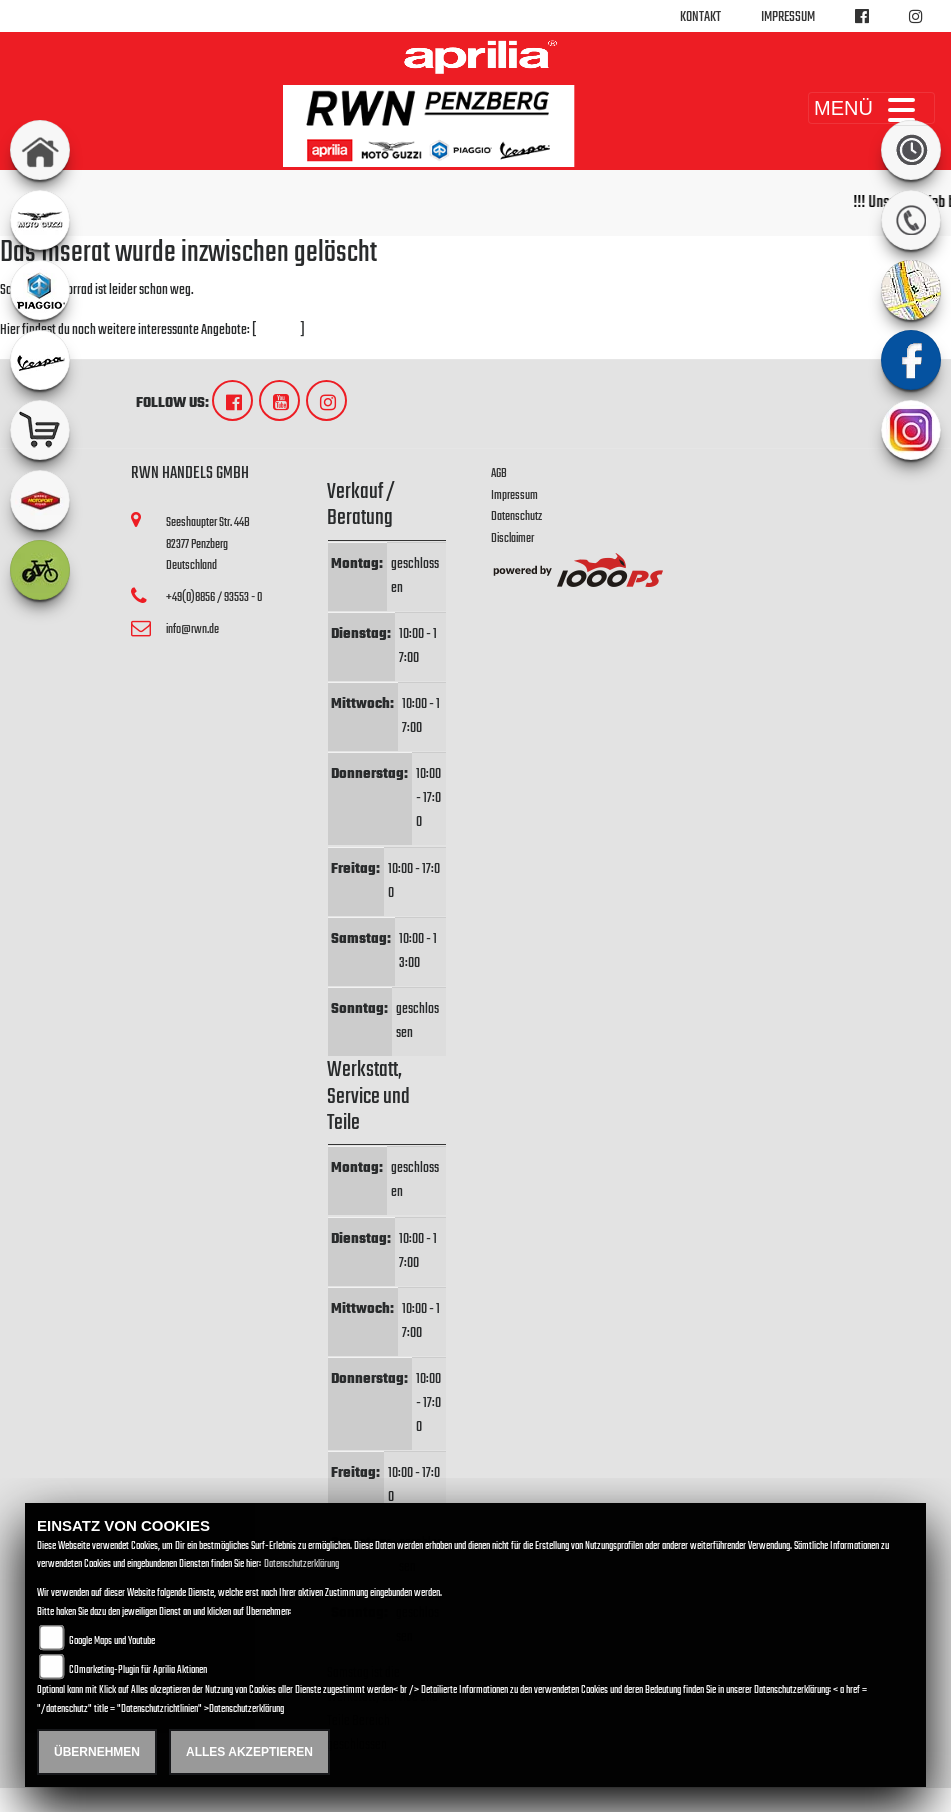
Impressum (788, 17)
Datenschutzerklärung (301, 1564)
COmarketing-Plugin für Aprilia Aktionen (138, 1670)
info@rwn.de (192, 629)
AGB (499, 473)
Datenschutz (516, 516)
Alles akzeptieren (249, 1752)
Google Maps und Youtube (112, 1641)
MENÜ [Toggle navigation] (871, 108)
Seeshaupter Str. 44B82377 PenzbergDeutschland (208, 544)
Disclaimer (512, 538)
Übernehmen (97, 1752)
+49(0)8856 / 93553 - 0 (214, 597)
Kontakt (700, 17)
